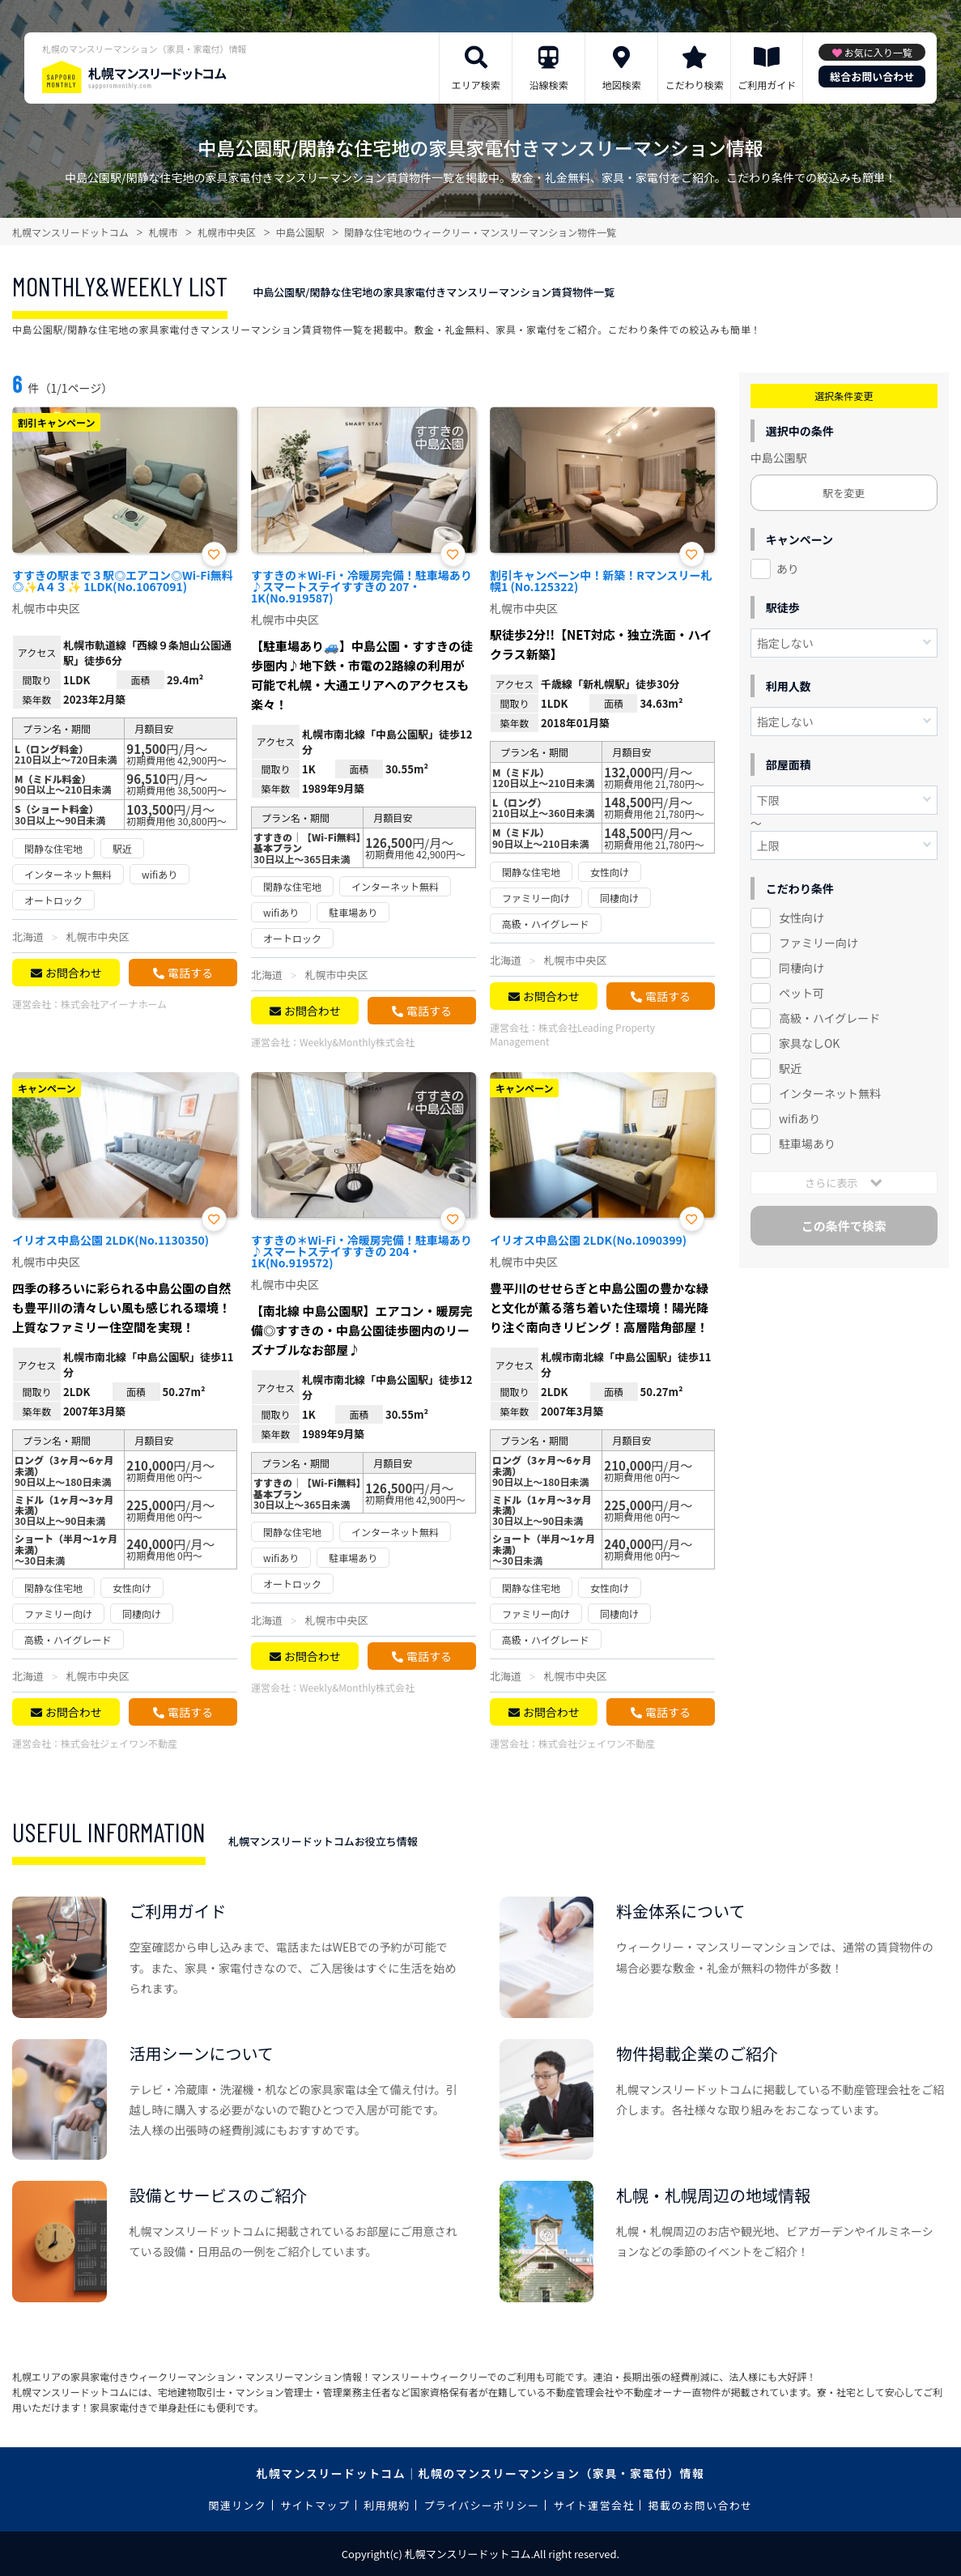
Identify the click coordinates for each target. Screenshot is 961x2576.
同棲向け (801, 968)
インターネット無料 (830, 1093)
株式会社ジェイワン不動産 (119, 1743)
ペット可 (801, 993)
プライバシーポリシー (482, 2505)
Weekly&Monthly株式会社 (357, 1042)
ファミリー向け (818, 943)
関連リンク (238, 2505)
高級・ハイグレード (829, 1018)
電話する (190, 972)
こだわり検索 (694, 85)
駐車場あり (807, 1143)
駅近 (790, 1068)
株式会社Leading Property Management (572, 1034)
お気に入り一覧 (878, 52)
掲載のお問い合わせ (700, 2505)
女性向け (801, 917)
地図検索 (621, 85)
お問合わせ (73, 972)
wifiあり (799, 1118)
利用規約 (387, 2505)
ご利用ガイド (767, 85)
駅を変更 (844, 492)
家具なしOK (809, 1043)
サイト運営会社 (593, 2505)
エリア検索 (476, 85)
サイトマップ (315, 2505)
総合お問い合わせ (872, 76)
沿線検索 (548, 85)
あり (787, 568)
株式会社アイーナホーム (114, 1004)
